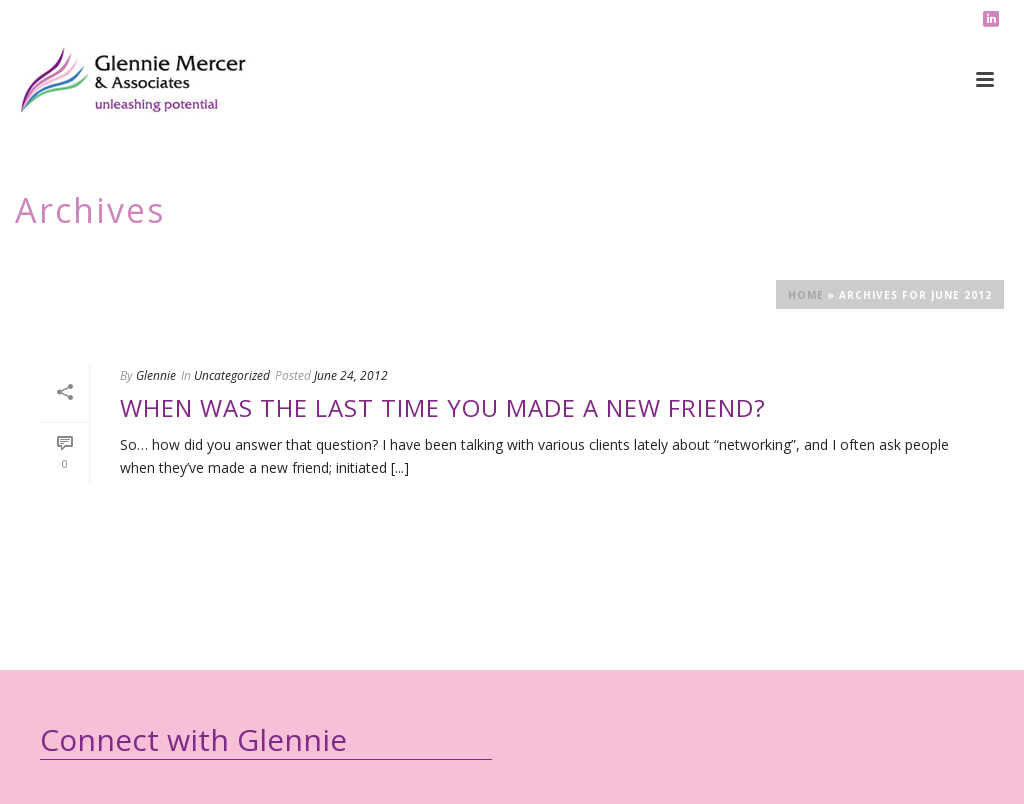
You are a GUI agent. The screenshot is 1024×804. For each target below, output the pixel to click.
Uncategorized (232, 375)
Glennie (156, 375)
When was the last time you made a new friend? (443, 407)
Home (806, 295)
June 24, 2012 (351, 375)
